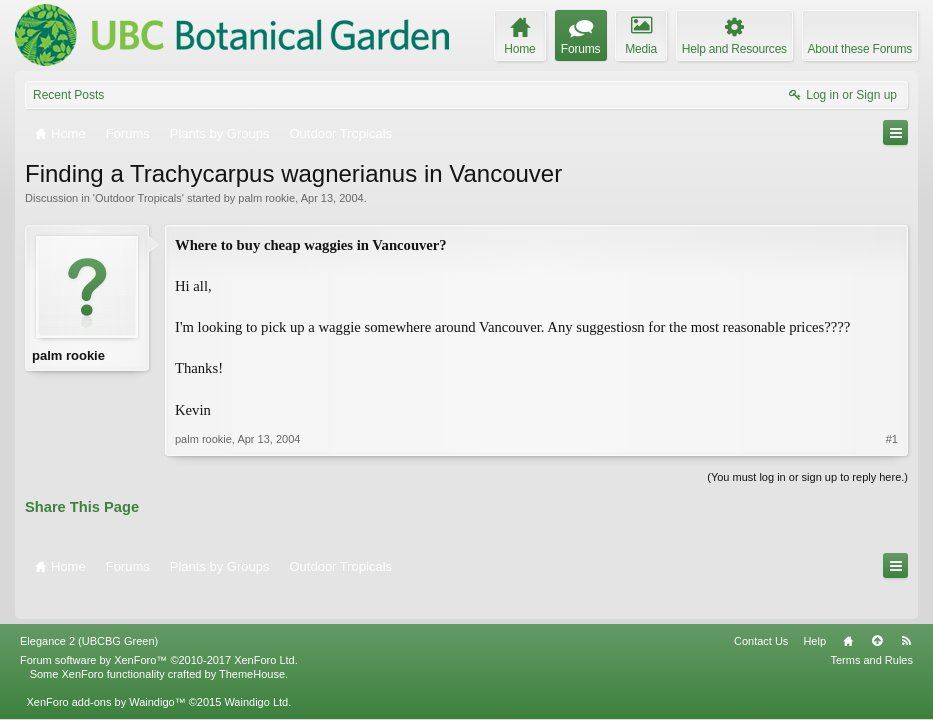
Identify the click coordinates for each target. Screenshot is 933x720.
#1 (892, 439)
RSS (906, 614)
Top (877, 614)
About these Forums (860, 49)
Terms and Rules (871, 633)
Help (814, 614)
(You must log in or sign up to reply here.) (807, 477)
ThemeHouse (252, 647)
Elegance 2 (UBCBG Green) (89, 614)
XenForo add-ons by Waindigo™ (105, 675)
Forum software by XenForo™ (159, 633)
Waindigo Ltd (256, 675)
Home (848, 614)
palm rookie (266, 198)
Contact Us (761, 614)
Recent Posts (68, 95)
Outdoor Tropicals (138, 198)
